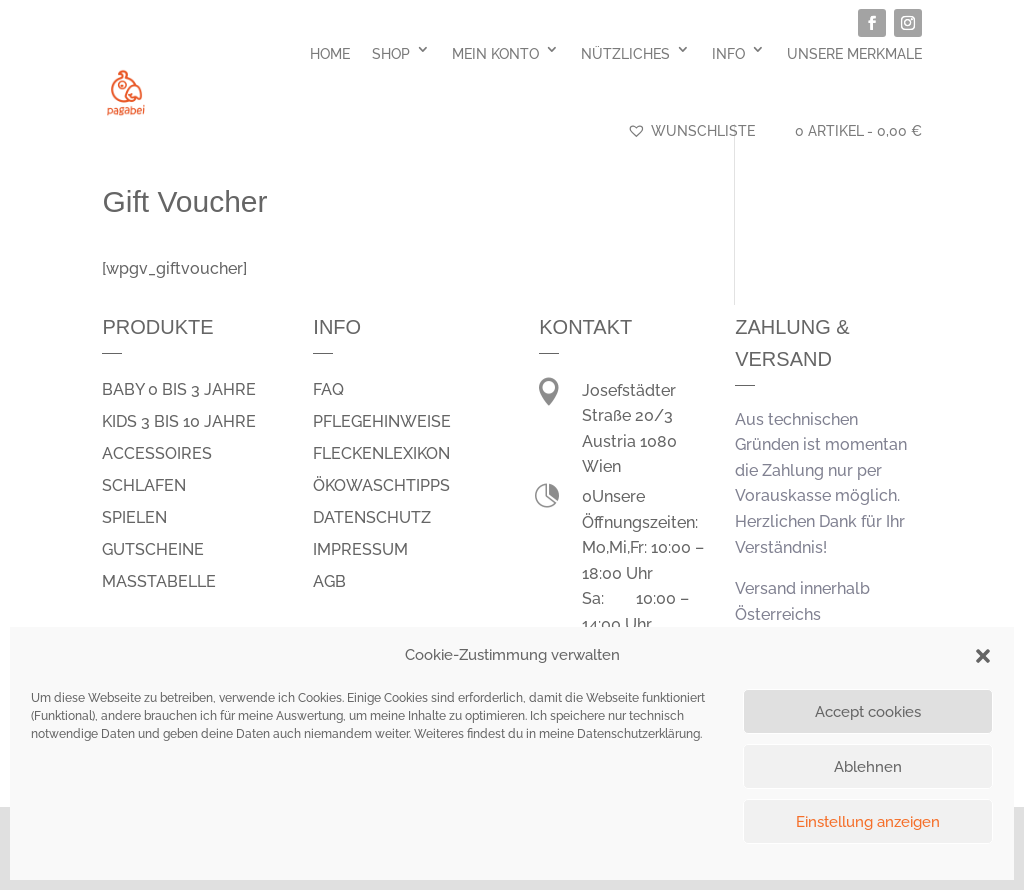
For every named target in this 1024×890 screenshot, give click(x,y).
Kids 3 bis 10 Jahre (179, 421)
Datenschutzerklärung (638, 734)
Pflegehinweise (382, 421)
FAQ (328, 389)
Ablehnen (868, 767)
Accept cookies (868, 712)
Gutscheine (153, 549)
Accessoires (157, 453)
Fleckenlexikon (381, 453)
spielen (134, 517)
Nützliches (625, 54)
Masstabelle (159, 581)
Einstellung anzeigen (868, 822)
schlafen (144, 485)
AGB (329, 581)
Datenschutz (372, 517)
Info (728, 54)
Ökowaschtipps (381, 485)
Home (330, 54)
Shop (391, 54)
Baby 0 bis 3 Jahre (179, 389)
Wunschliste (691, 131)
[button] (983, 656)
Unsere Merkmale (854, 54)
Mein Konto (495, 54)
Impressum (360, 549)
